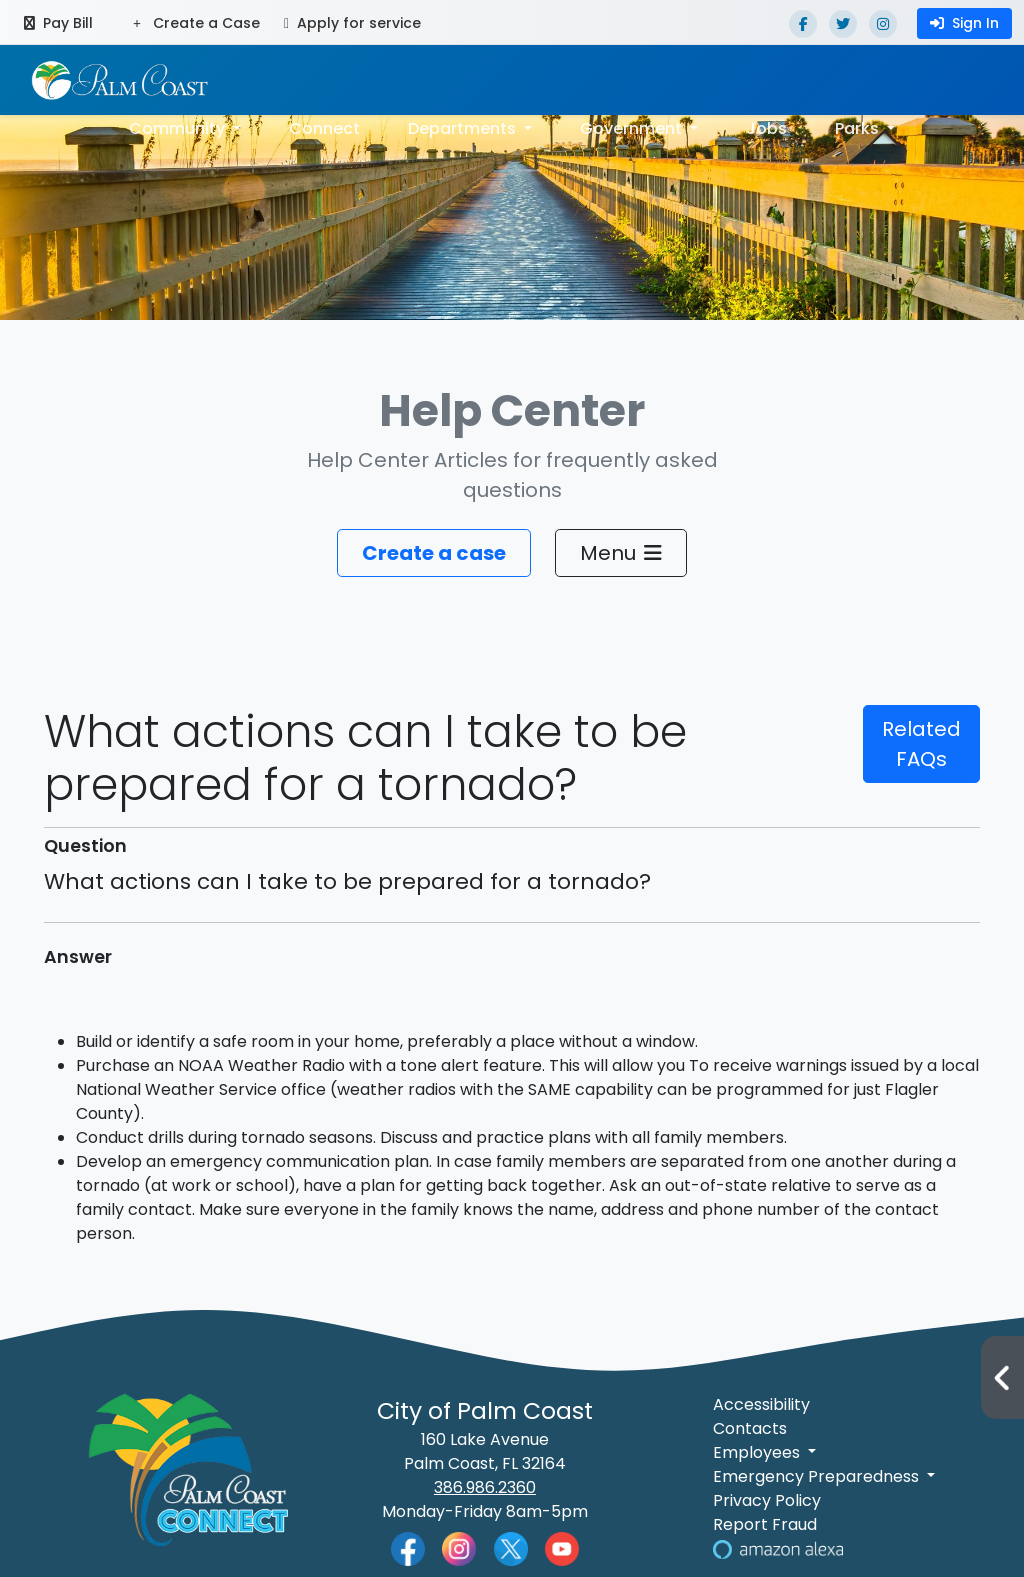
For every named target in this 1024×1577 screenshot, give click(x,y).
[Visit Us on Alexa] (778, 1548)
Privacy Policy (767, 1500)
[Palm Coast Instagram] (459, 1547)
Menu (621, 553)
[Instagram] (883, 24)
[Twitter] (843, 24)
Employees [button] (758, 1452)
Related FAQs (921, 744)
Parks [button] (859, 128)
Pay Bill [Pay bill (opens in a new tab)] (58, 23)
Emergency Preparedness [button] (818, 1476)
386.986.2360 (485, 1487)
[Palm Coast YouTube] (562, 1547)
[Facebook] (803, 24)
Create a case (434, 553)
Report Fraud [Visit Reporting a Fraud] (765, 1524)
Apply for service (352, 23)
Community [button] (179, 128)
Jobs (766, 128)
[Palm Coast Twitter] (511, 1547)
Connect (324, 128)
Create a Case (196, 23)
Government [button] (633, 128)
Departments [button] (464, 128)
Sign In (964, 23)
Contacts (750, 1428)
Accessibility (761, 1404)
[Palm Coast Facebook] (408, 1547)
